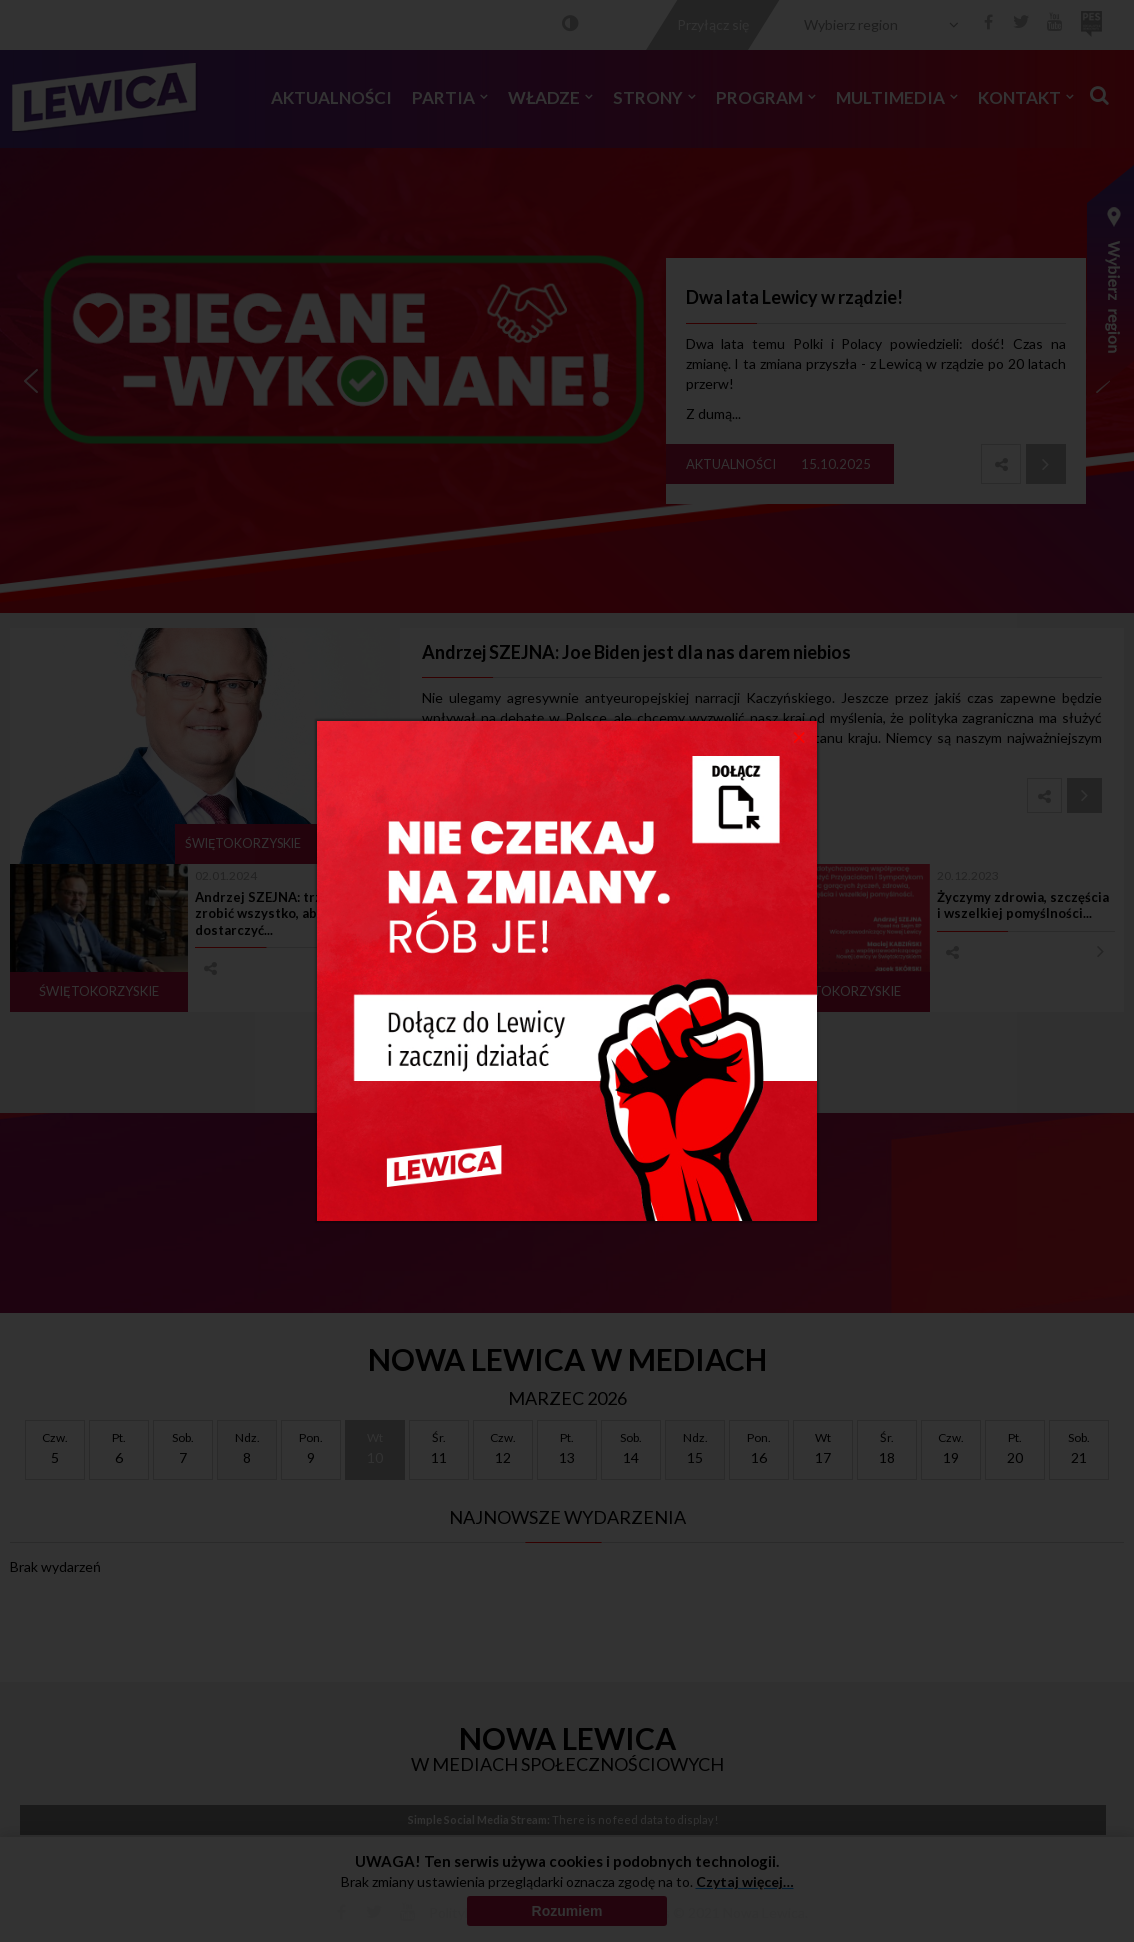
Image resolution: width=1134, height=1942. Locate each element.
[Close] (799, 736)
